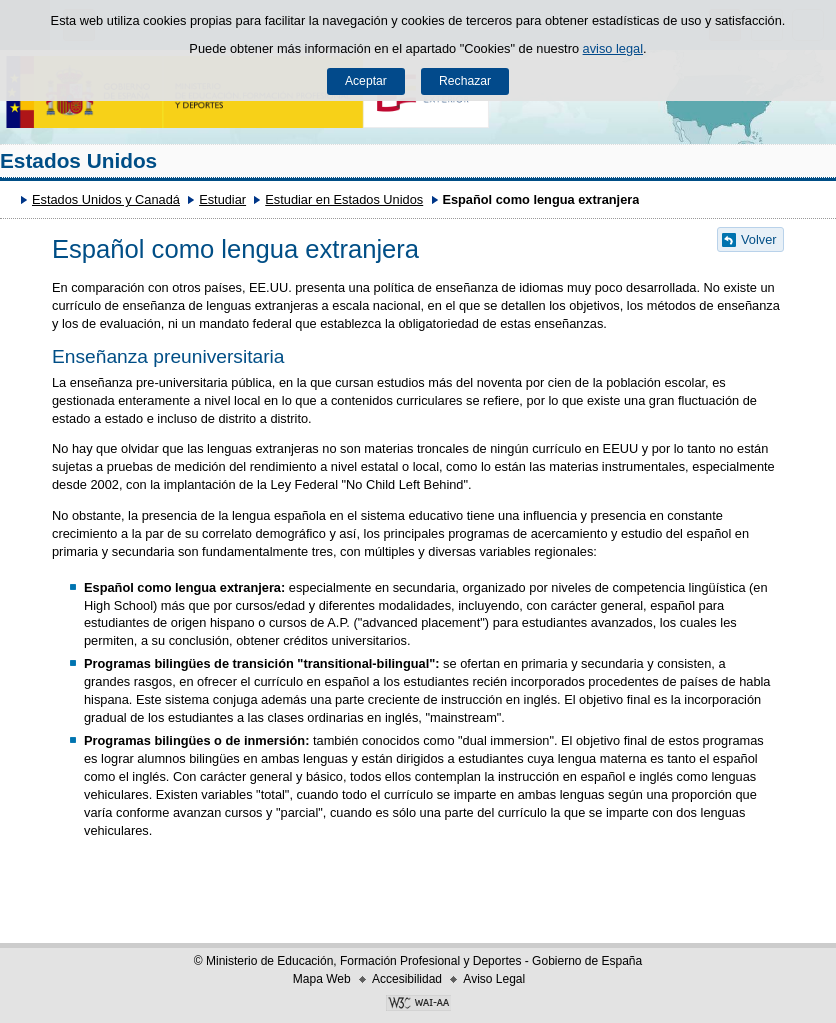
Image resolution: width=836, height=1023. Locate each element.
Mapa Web (322, 979)
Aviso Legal (494, 979)
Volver (759, 239)
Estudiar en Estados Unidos (344, 199)
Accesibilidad (407, 979)
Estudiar (222, 199)
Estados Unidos (78, 160)
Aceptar (366, 81)
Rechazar (465, 81)
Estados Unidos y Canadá (106, 199)
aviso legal (613, 48)
